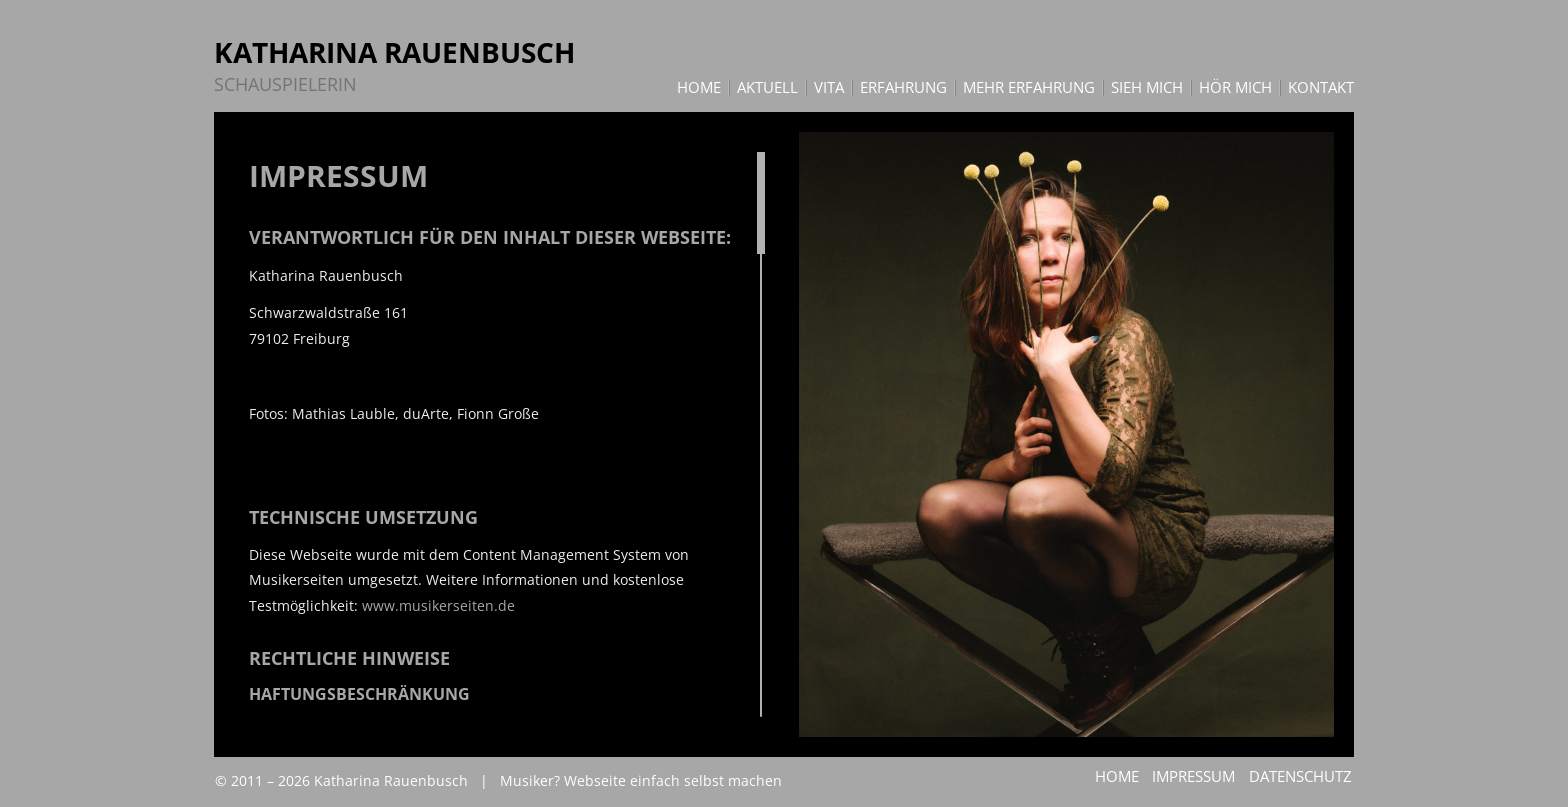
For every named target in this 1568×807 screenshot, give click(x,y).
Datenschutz (1301, 776)
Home (1113, 776)
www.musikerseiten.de (438, 605)
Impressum (1192, 776)
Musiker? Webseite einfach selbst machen (641, 780)
